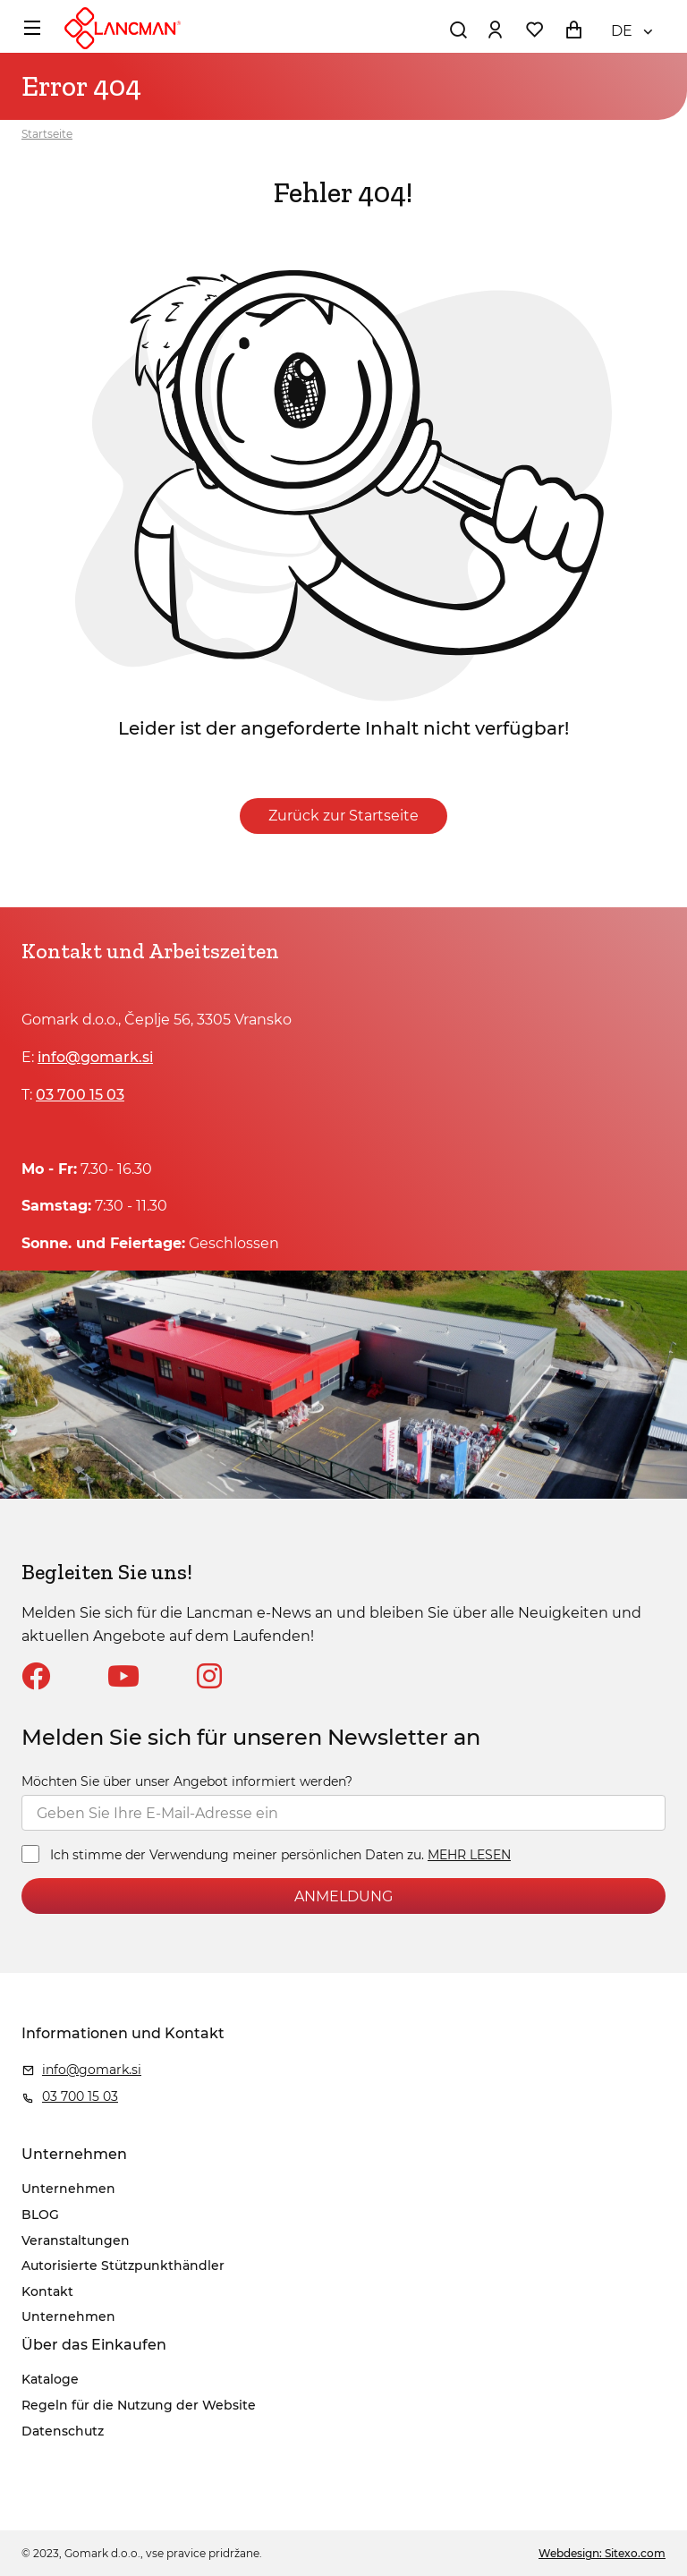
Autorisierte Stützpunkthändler (123, 2265)
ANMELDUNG (343, 1896)
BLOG (40, 2214)
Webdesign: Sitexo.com (602, 2553)
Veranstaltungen (75, 2240)
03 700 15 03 (80, 1094)
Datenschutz (62, 2431)
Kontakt (47, 2291)
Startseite (46, 133)
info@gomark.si (95, 1057)
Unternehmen (68, 2189)
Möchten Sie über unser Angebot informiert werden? (186, 1781)
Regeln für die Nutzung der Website (138, 2405)
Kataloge (50, 2379)
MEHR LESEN (469, 1855)
